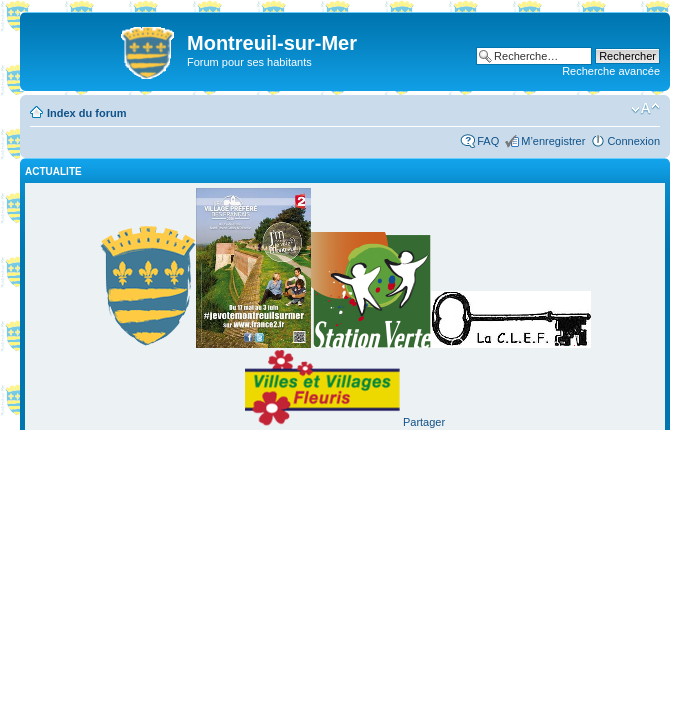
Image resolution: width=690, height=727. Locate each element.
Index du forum (86, 113)
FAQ (488, 141)
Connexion (633, 141)
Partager (424, 422)
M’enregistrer (553, 141)
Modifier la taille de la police (645, 109)
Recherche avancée (611, 71)
